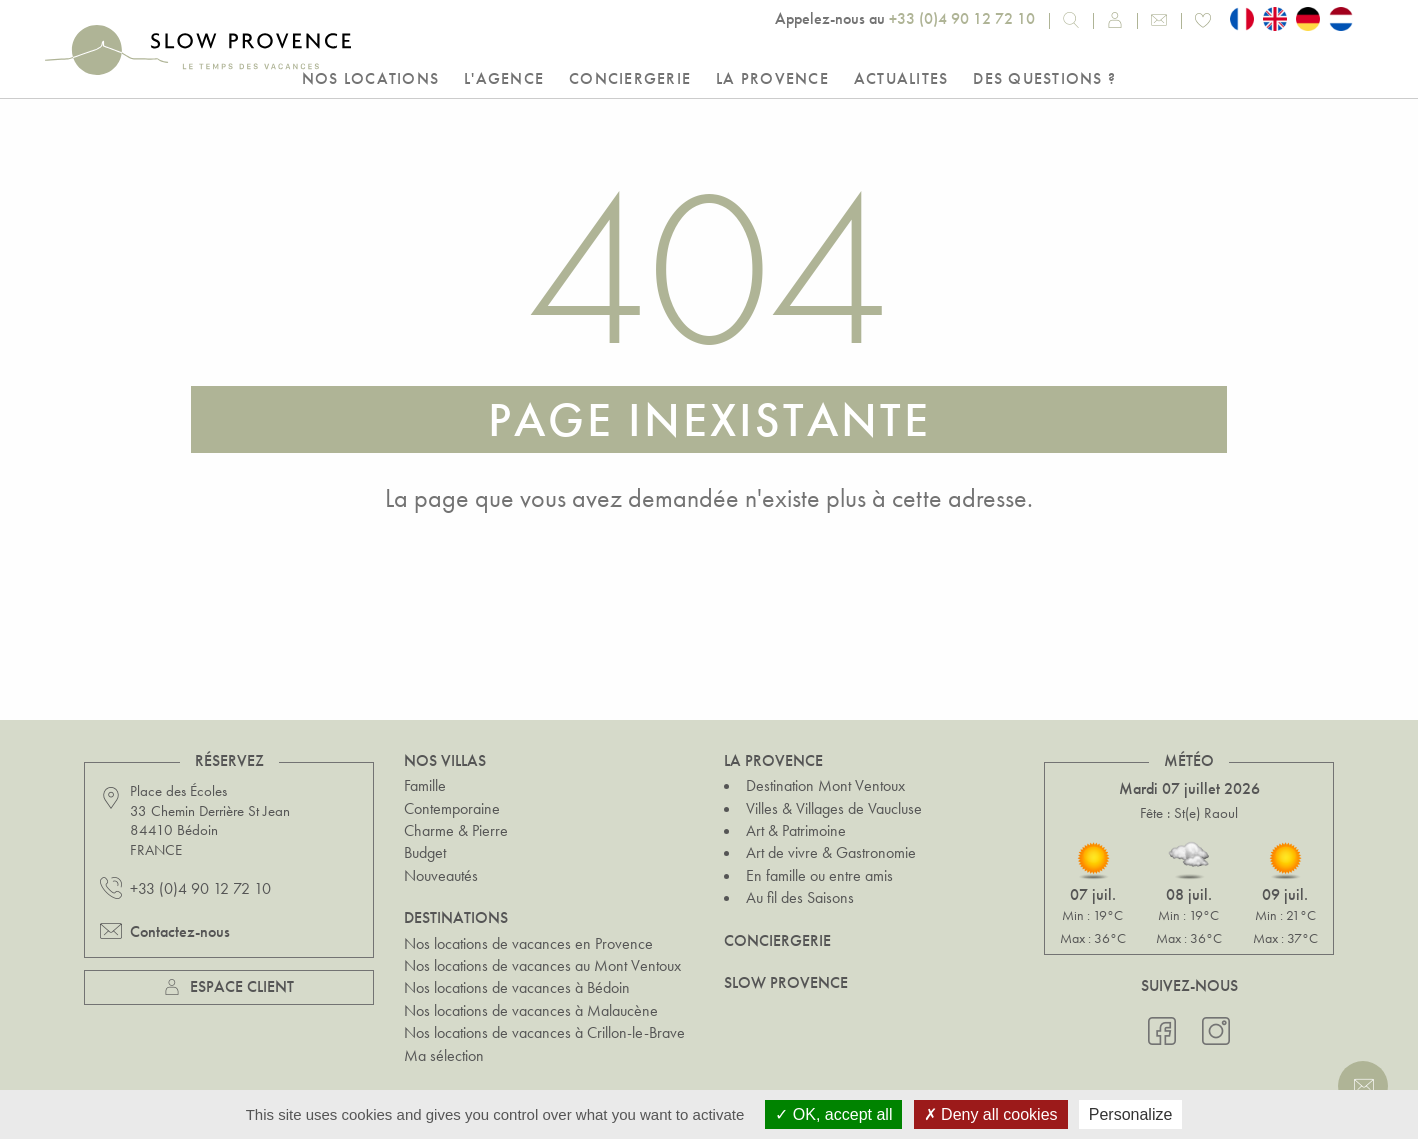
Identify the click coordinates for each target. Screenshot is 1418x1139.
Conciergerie (630, 78)
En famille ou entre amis (819, 875)
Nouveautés (441, 875)
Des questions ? (1044, 78)
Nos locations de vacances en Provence (528, 943)
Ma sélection (444, 1054)
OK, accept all (833, 1114)
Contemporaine (452, 808)
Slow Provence (786, 982)
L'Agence (504, 78)
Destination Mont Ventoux (825, 785)
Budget (425, 852)
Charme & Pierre (456, 830)
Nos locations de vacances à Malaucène (531, 1010)
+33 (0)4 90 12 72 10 (962, 18)
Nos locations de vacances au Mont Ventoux (542, 965)
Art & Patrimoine (796, 830)
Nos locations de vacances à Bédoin (517, 987)
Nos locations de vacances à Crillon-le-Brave (544, 1032)
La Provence (772, 78)
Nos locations (370, 78)
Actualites (901, 78)
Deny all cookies (991, 1114)
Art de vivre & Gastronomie (831, 852)
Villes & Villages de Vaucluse (834, 808)
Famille (425, 785)
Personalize (1131, 1114)
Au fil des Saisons (800, 897)
